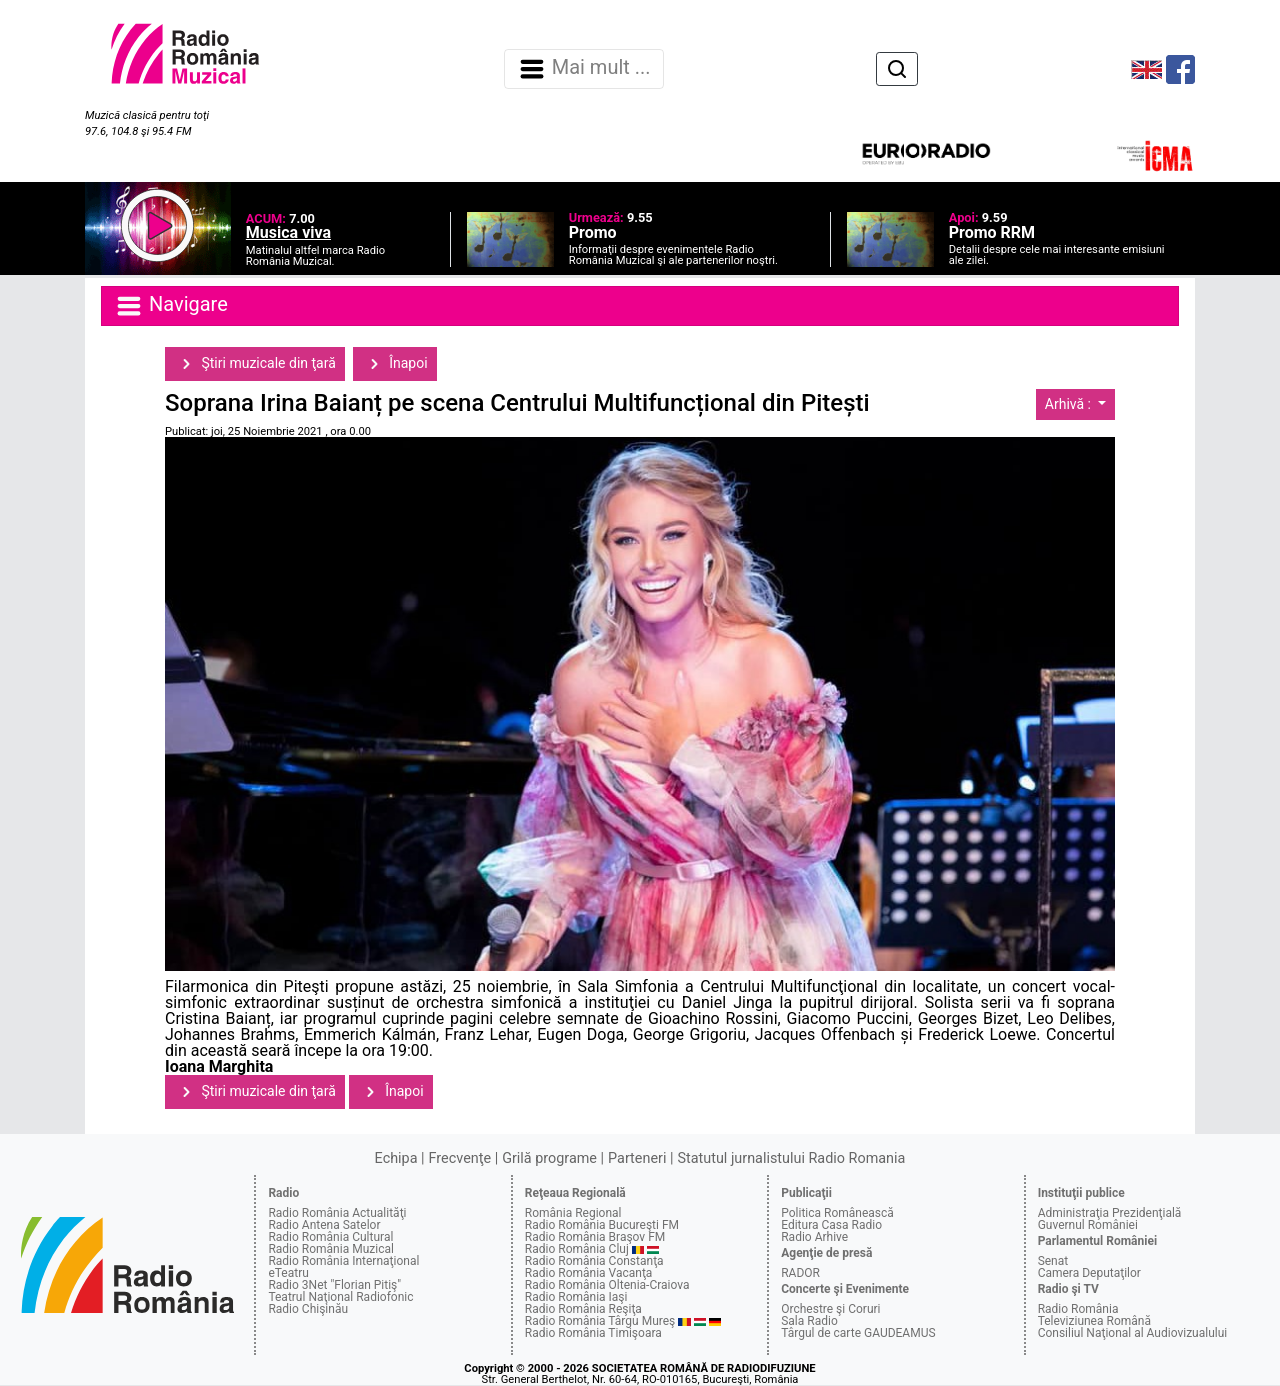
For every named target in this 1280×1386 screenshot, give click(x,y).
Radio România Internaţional (343, 1261)
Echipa (396, 1158)
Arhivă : (1070, 404)
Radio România (1078, 1309)
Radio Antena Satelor (324, 1225)
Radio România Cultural (330, 1237)
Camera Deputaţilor (1089, 1273)
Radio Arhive (814, 1237)
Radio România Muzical (330, 1249)
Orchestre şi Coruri (830, 1309)
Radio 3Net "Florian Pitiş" (334, 1285)
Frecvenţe (460, 1158)
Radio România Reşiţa (583, 1309)
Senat (1053, 1261)
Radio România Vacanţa (589, 1273)
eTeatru (288, 1273)
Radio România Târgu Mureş (600, 1321)
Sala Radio (809, 1321)
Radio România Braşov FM (595, 1237)
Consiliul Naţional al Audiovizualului (1133, 1333)
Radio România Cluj (577, 1249)
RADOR (800, 1273)
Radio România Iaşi (576, 1297)
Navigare (171, 306)
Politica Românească (837, 1213)
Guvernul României (1088, 1225)
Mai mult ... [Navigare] (584, 69)
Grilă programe (549, 1158)
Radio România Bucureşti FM (602, 1225)
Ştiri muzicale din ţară (255, 364)
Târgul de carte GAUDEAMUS (858, 1333)
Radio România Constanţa (594, 1261)
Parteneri (637, 1158)
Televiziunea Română (1094, 1321)
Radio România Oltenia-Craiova (607, 1285)
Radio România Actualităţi (337, 1213)
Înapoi (395, 364)
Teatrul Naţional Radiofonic (340, 1297)
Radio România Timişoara (593, 1333)
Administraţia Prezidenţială (1110, 1213)
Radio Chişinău (308, 1309)
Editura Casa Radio (831, 1225)
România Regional (573, 1213)
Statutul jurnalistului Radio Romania (791, 1158)
